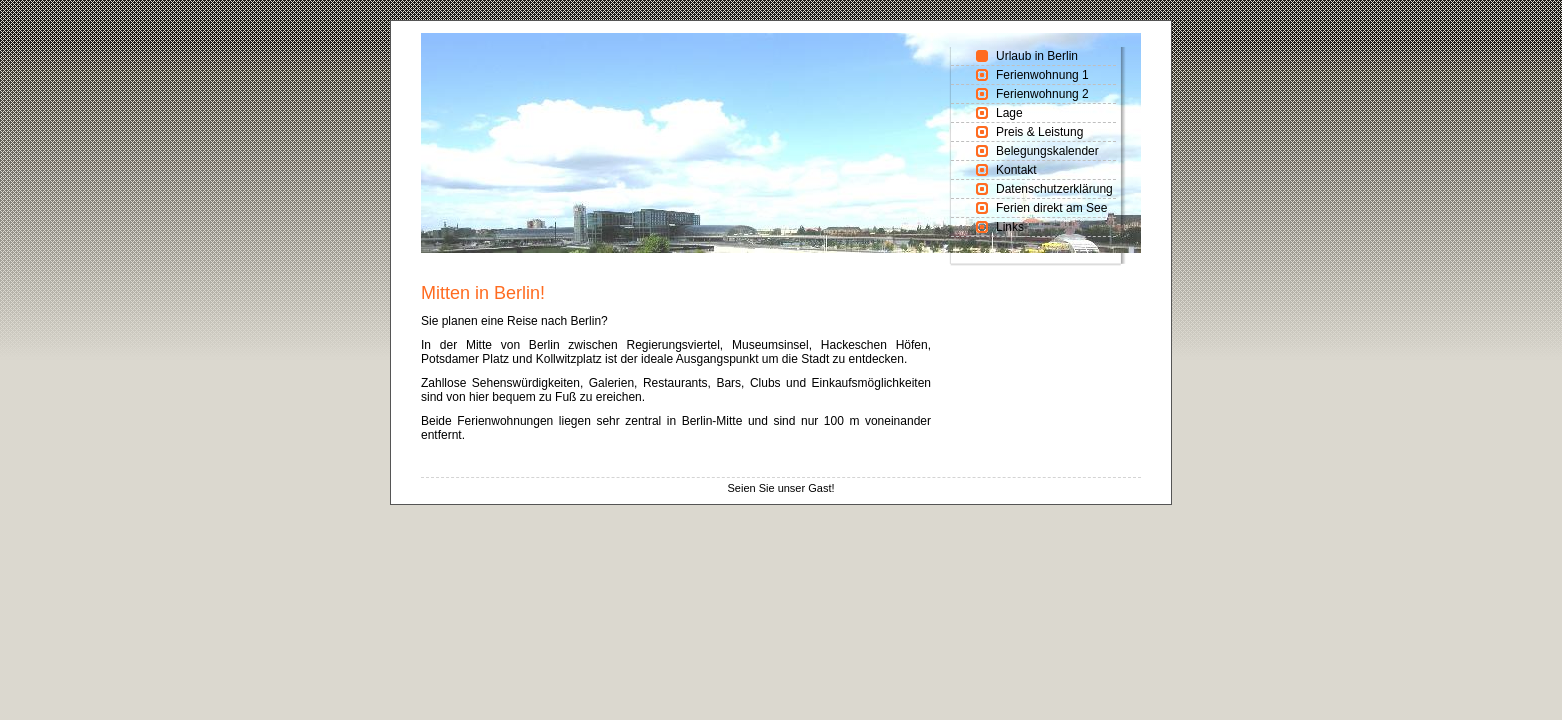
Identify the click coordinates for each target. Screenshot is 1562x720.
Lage (1009, 113)
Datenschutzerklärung (1054, 189)
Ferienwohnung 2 (1042, 94)
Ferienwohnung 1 (1042, 75)
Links (1010, 227)
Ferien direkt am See (1051, 208)
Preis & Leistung (1039, 132)
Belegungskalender (1047, 151)
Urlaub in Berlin (1037, 56)
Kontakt (1016, 170)
